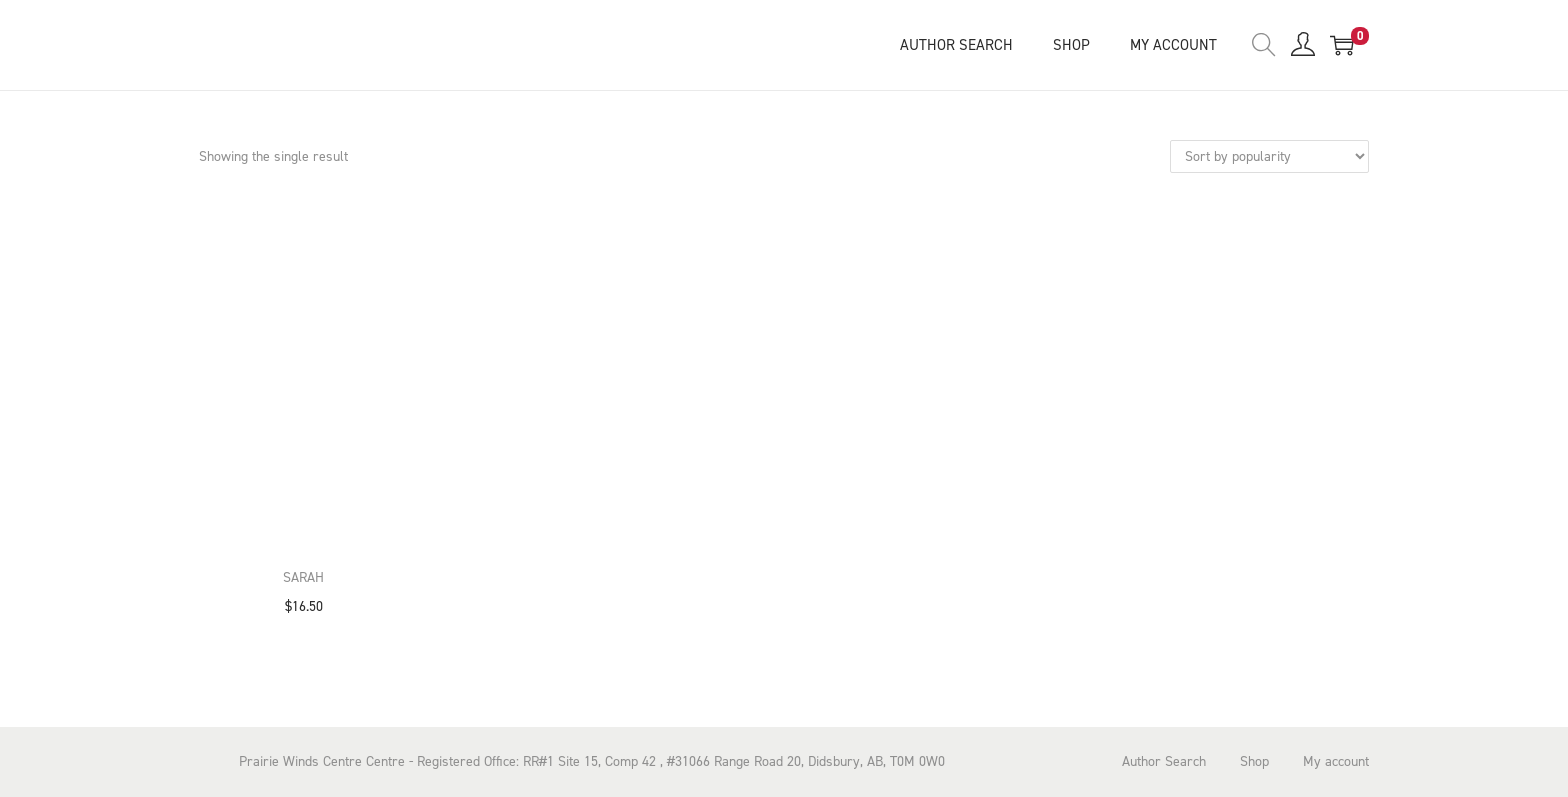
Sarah (303, 577)
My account (1336, 761)
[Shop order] (1269, 156)
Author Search (1164, 761)
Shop (1254, 761)
